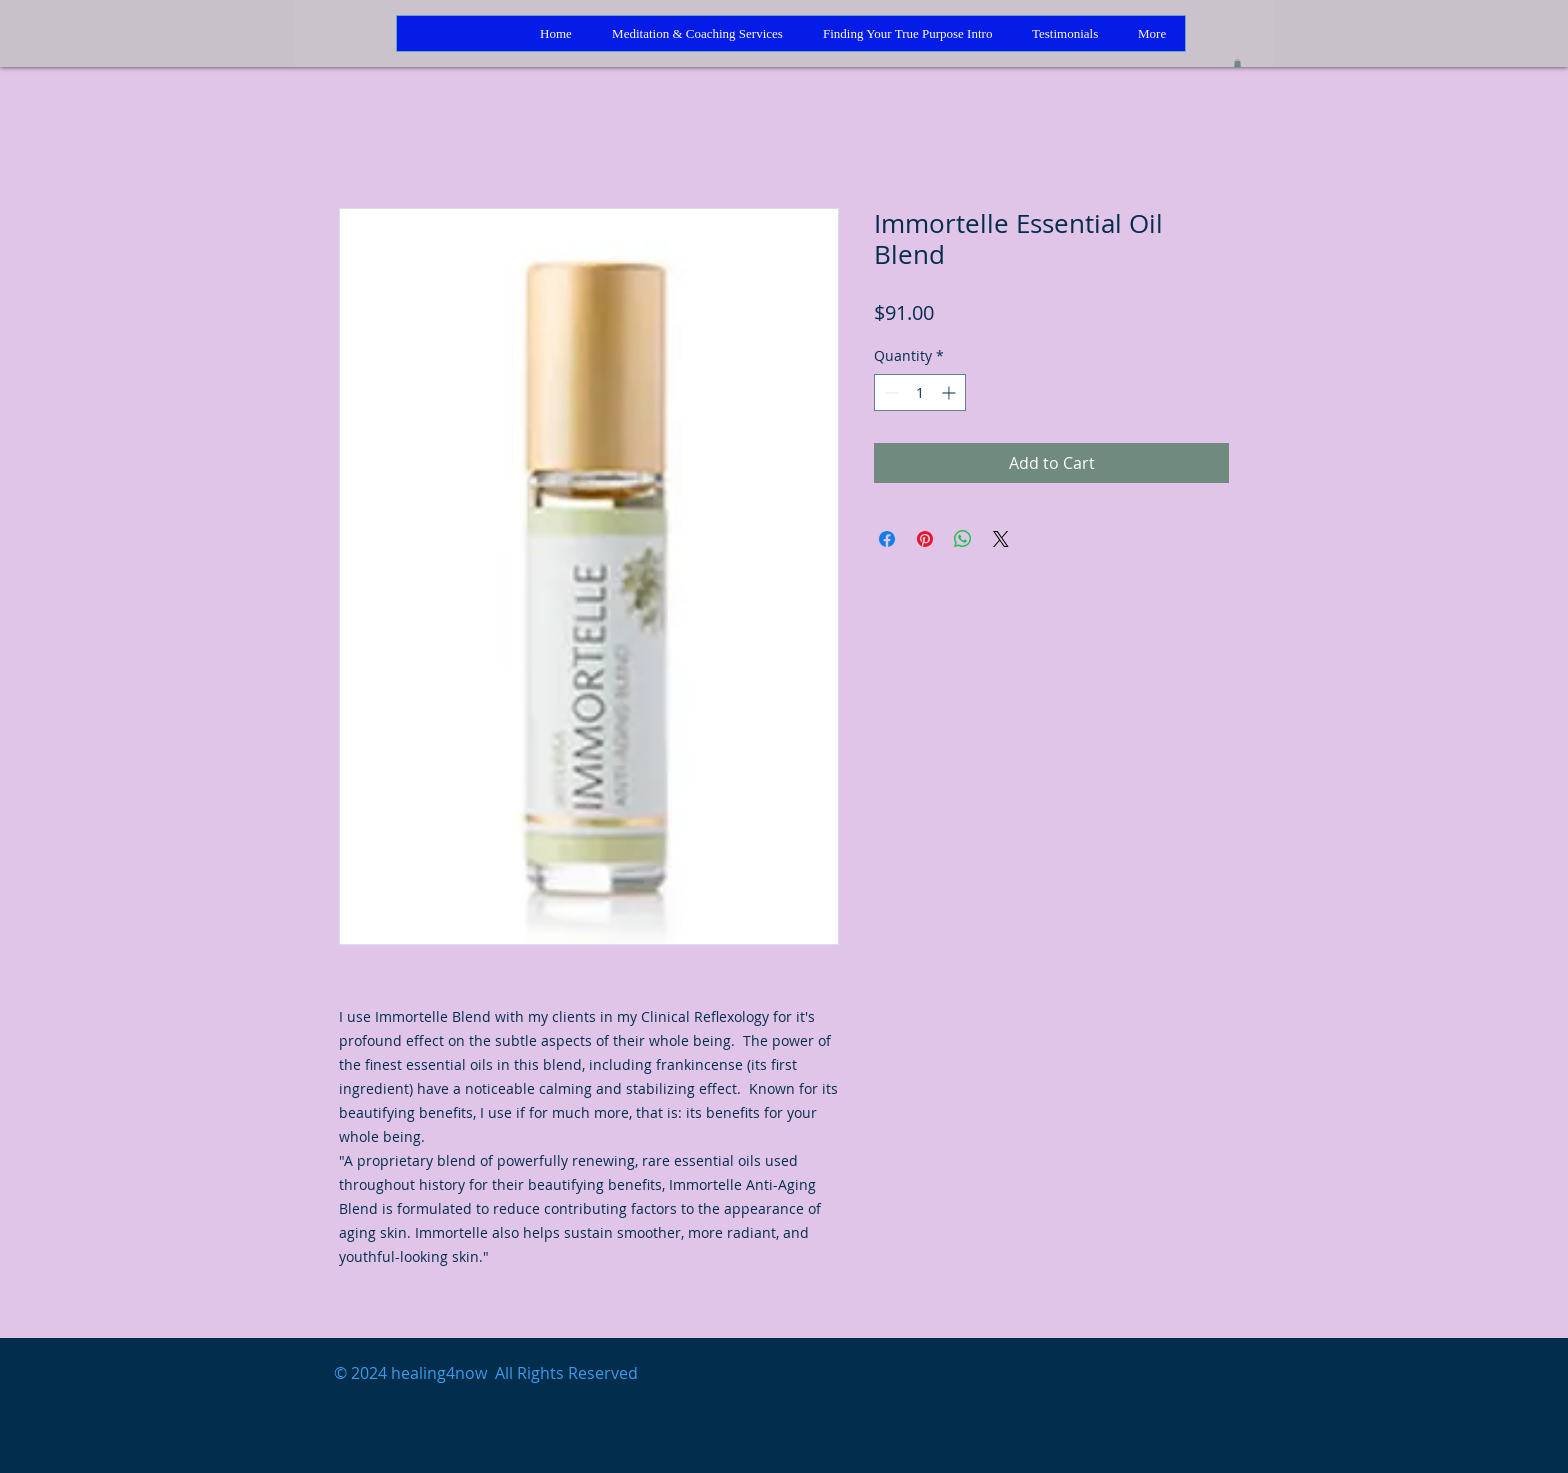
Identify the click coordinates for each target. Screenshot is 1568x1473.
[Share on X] (1001, 539)
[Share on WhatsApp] (963, 539)
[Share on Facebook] (887, 539)
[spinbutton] (920, 392)
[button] (1237, 63)
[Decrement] (889, 392)
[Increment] (950, 392)
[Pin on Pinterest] (925, 539)
